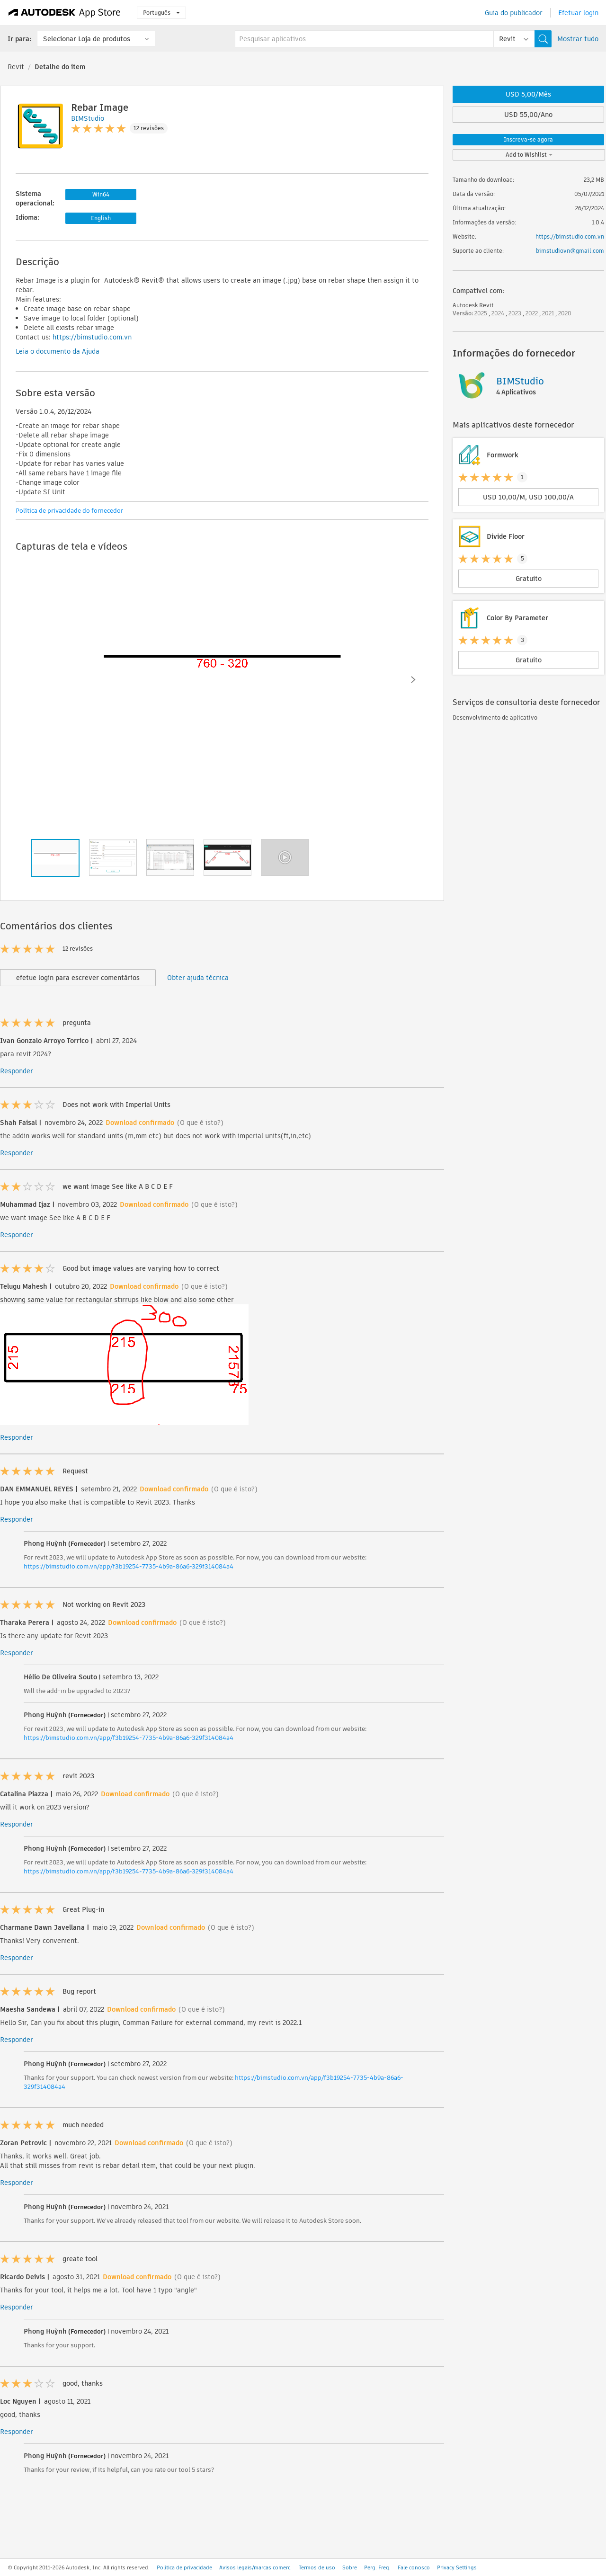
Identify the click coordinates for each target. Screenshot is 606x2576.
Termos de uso (317, 2567)
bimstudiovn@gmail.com (570, 251)
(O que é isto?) (200, 1122)
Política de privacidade (184, 2567)
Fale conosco (414, 2567)
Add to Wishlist (529, 155)
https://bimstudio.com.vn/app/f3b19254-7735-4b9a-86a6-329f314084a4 (128, 1566)
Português (161, 13)
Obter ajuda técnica (198, 977)
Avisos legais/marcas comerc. (255, 2567)
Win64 (100, 194)
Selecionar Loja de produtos (86, 39)
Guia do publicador (514, 13)
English (101, 218)
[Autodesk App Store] (65, 13)
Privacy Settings (457, 2567)
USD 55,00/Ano (528, 114)
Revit (16, 66)
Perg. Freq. (377, 2567)
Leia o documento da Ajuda (57, 351)
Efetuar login (578, 13)
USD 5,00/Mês (528, 94)
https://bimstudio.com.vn (92, 337)
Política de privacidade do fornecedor (69, 510)
